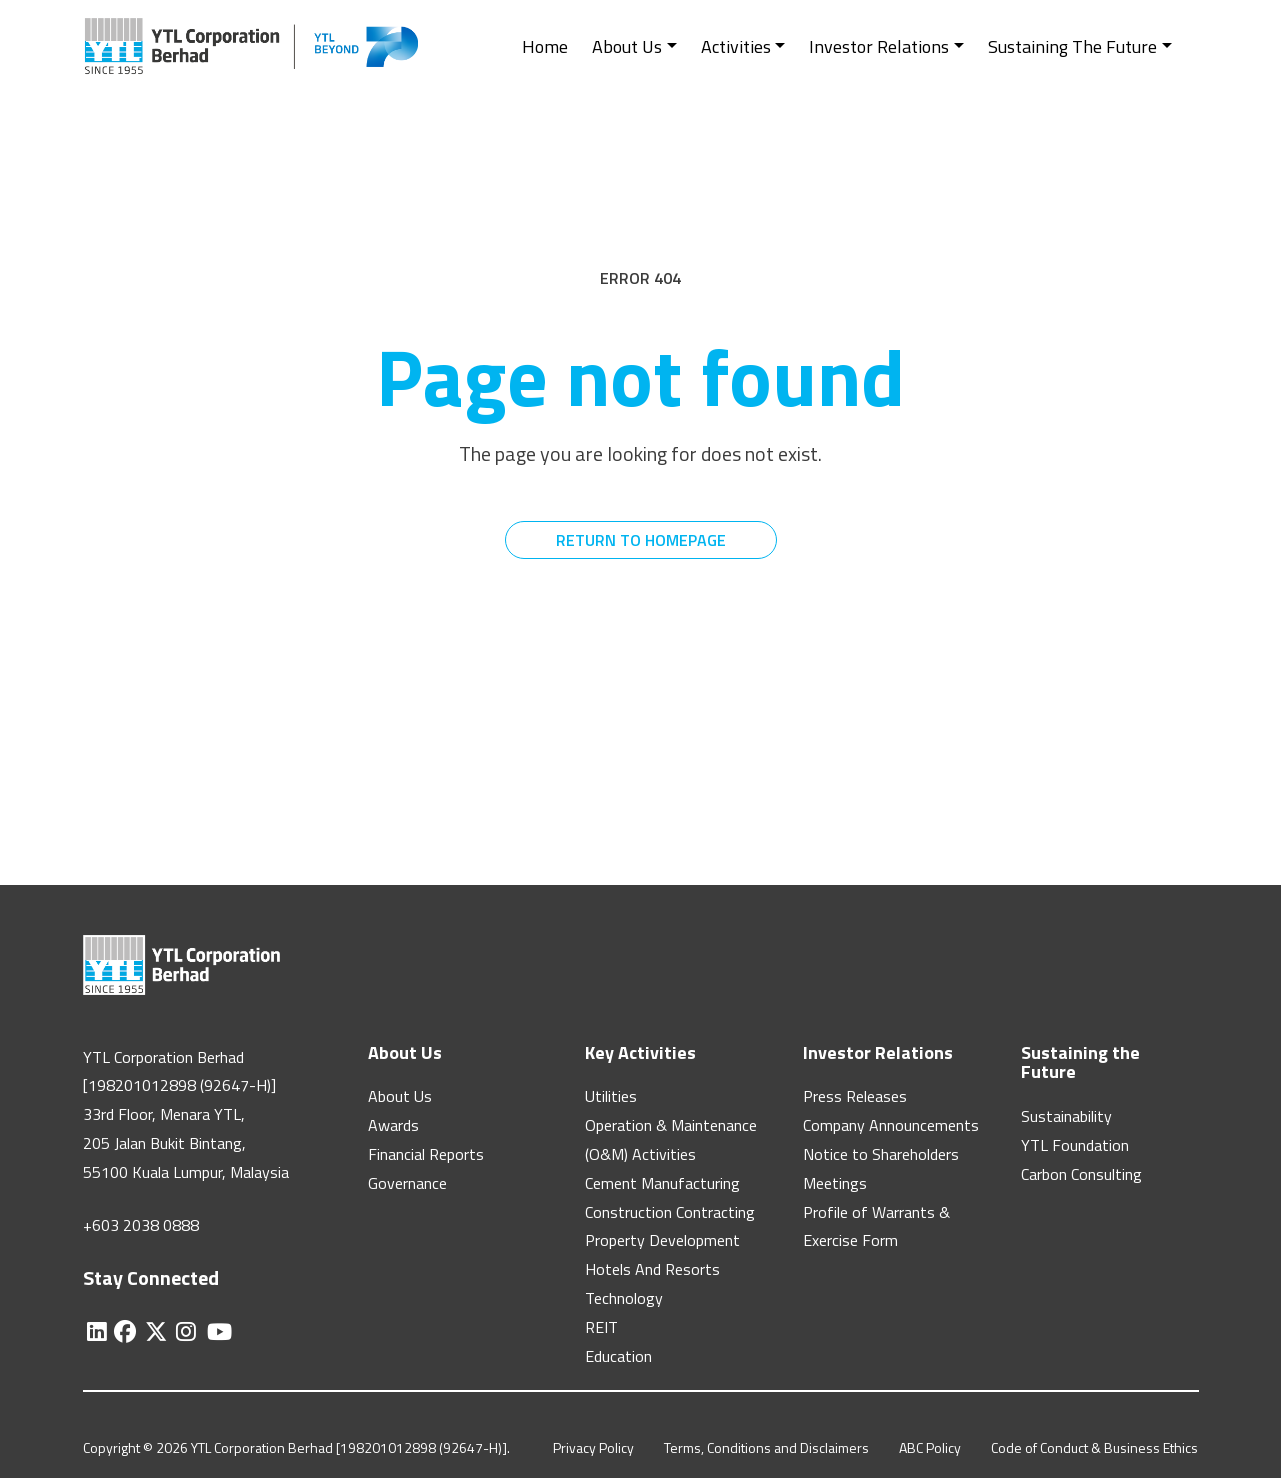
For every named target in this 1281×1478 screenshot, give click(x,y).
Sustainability (1066, 1116)
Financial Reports (426, 1154)
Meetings (835, 1183)
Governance (407, 1183)
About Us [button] (627, 46)
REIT (601, 1327)
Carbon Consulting (1081, 1174)
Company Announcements (891, 1125)
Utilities (611, 1096)
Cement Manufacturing (662, 1183)
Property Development (662, 1240)
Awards (393, 1125)
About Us (400, 1096)
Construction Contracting (670, 1212)
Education (618, 1356)
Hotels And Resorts (652, 1269)
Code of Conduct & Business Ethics (1094, 1447)
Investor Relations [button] (879, 46)
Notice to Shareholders (881, 1154)
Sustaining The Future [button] (1072, 46)
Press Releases (855, 1096)
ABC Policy (930, 1447)
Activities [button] (736, 46)
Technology (624, 1298)
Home (545, 46)
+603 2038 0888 (141, 1225)
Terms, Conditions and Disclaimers (766, 1447)
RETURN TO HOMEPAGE (641, 540)
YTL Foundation (1075, 1145)
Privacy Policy (593, 1447)
